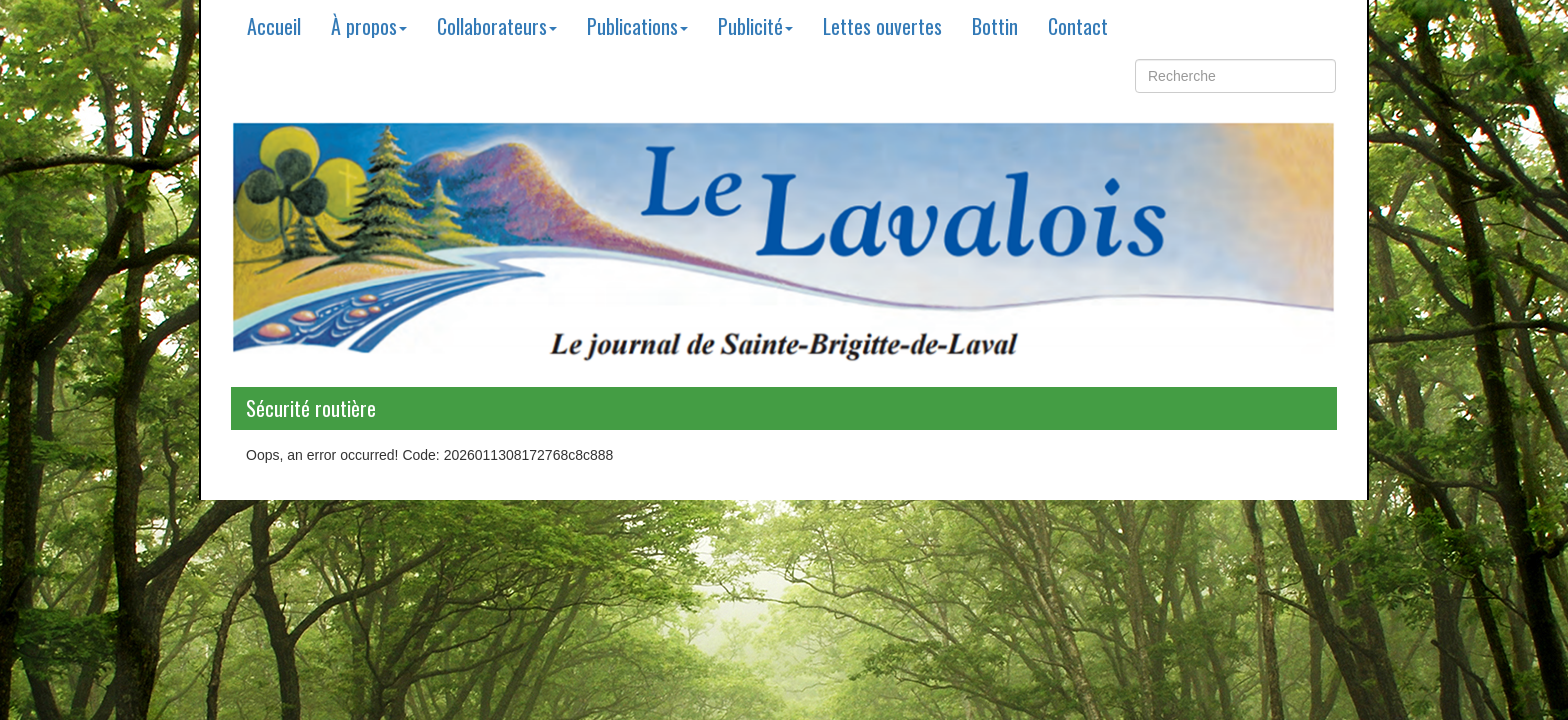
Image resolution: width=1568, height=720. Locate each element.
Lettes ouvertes (882, 26)
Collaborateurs (497, 26)
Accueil (274, 26)
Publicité (755, 26)
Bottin (995, 26)
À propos (369, 26)
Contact (1078, 26)
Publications (637, 26)
